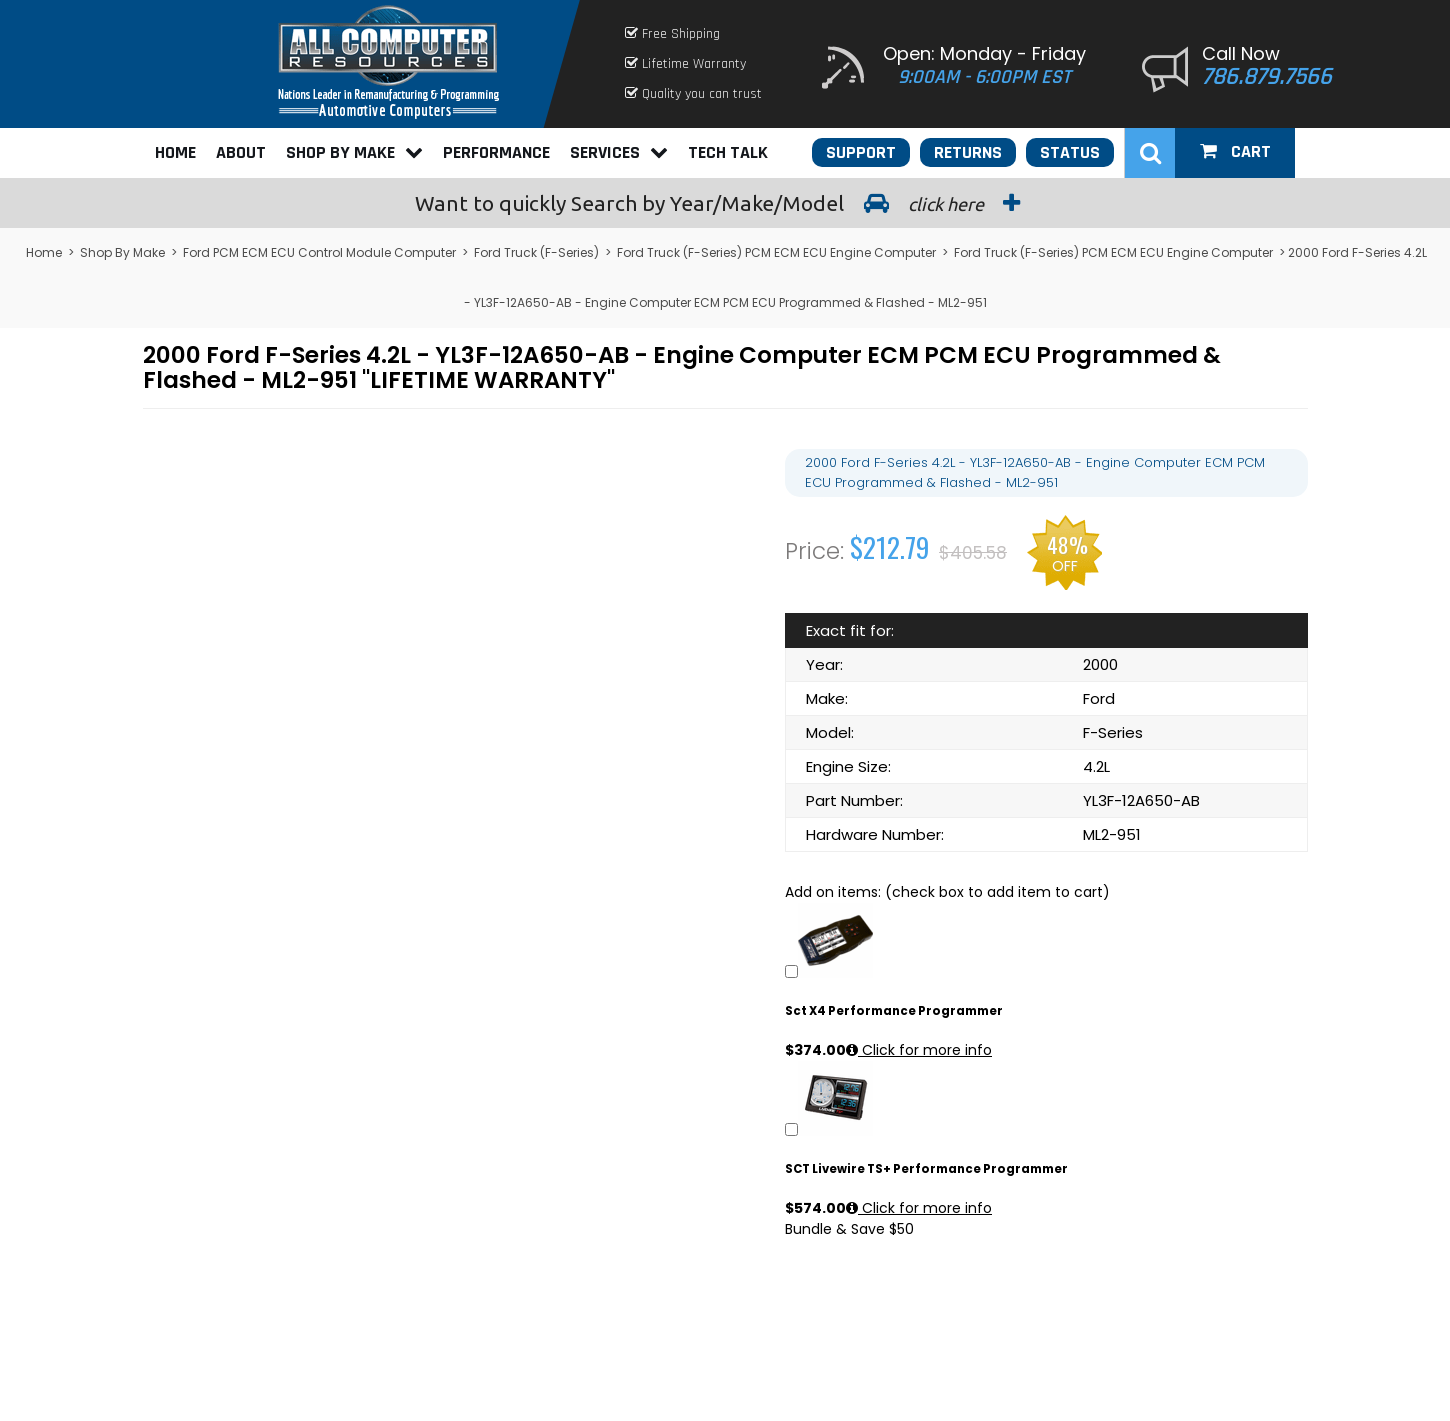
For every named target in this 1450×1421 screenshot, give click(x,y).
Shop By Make (354, 152)
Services (619, 152)
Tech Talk (728, 152)
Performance (496, 152)
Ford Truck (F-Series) (536, 252)
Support (861, 152)
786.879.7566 (1267, 77)
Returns (968, 152)
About (241, 152)
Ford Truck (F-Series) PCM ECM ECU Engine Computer (776, 252)
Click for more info (919, 1050)
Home (175, 152)
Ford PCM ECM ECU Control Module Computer (319, 252)
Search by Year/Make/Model (725, 203)
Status (1070, 152)
